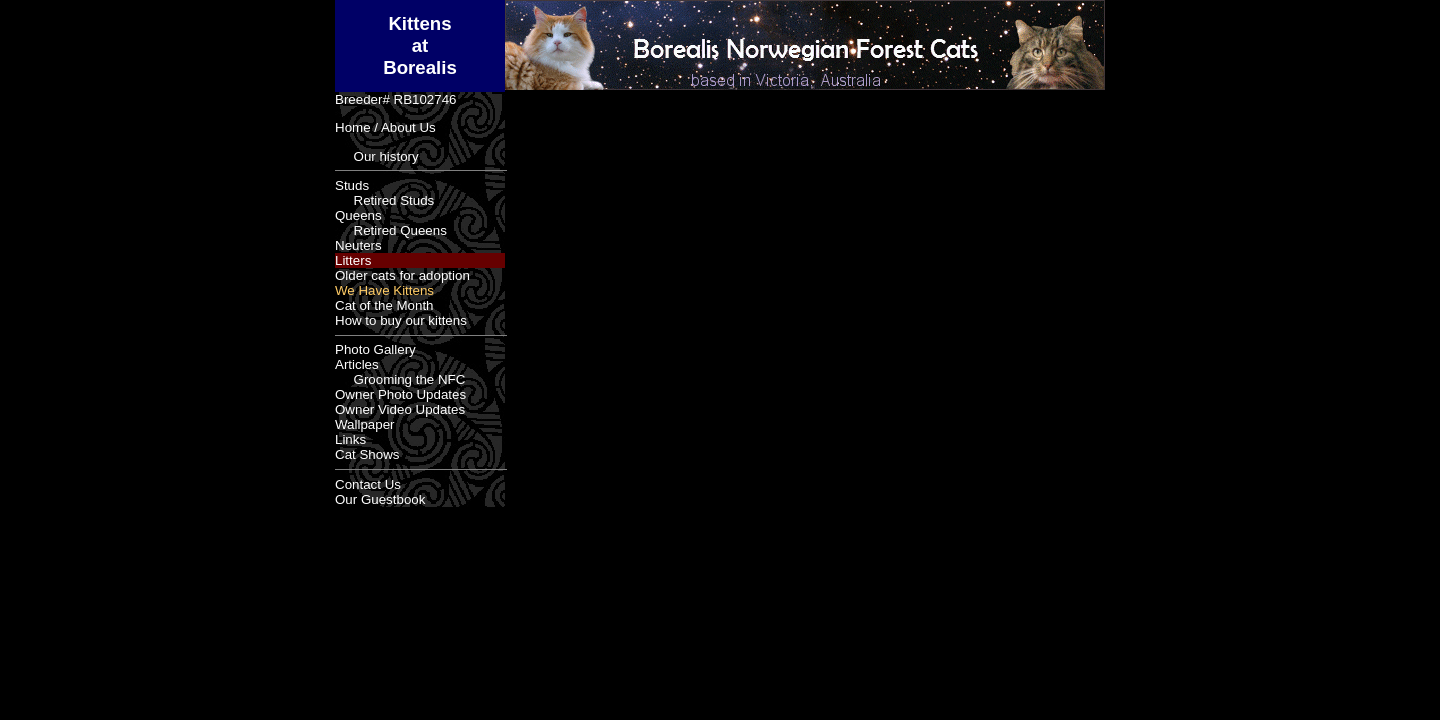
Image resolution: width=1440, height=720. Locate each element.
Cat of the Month (384, 305)
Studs (352, 185)
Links (350, 439)
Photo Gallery (375, 349)
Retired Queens (391, 230)
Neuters (358, 245)
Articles (357, 364)
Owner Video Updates (400, 409)
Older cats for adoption (402, 275)
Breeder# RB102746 (396, 99)
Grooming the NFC (400, 379)
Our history (377, 156)
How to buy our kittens (401, 320)
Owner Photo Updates (400, 394)
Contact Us (368, 484)
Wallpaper (365, 424)
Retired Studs (384, 200)
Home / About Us (385, 127)
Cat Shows (367, 454)
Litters (353, 260)
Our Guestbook (380, 499)
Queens (358, 215)
